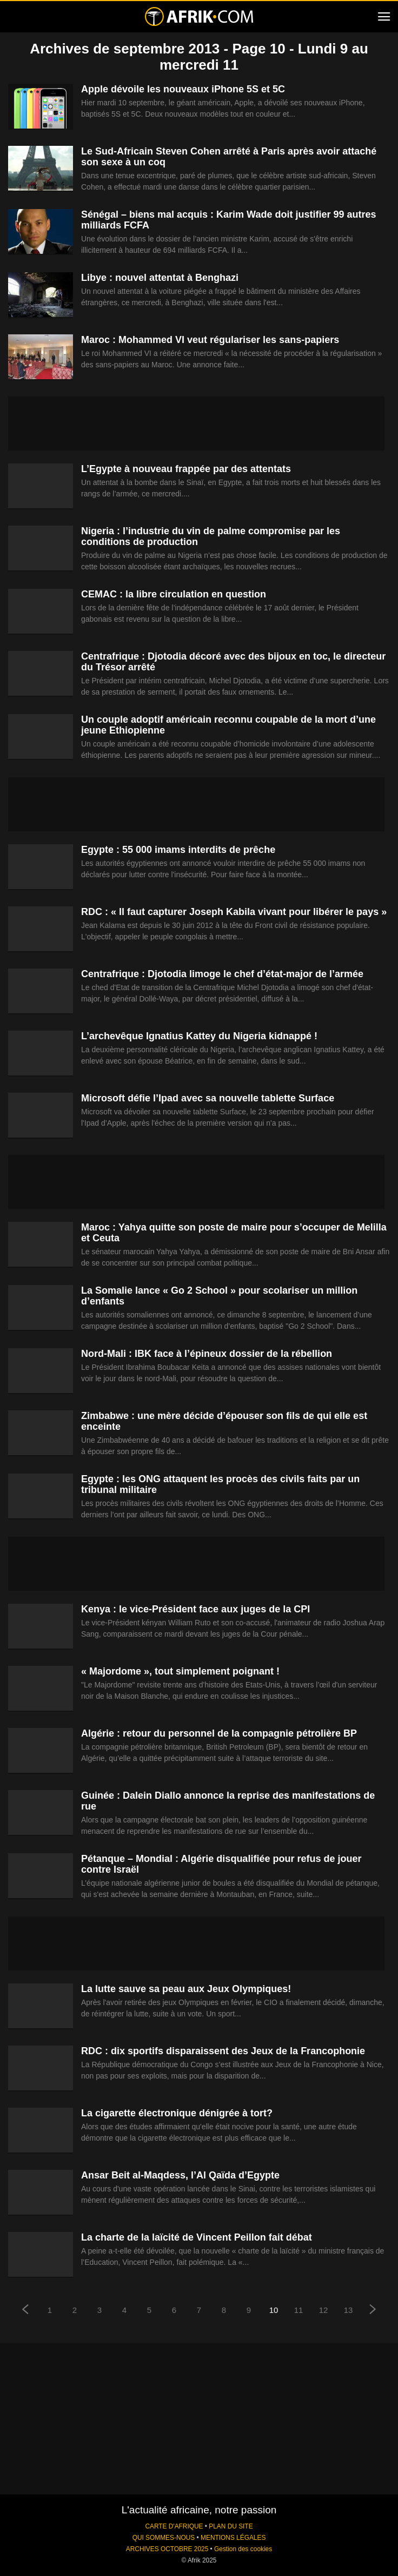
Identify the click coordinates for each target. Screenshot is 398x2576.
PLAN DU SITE (231, 2526)
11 (298, 2310)
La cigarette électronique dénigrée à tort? (177, 2113)
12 (323, 2310)
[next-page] (373, 2310)
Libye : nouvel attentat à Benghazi (159, 277)
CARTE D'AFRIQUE (174, 2526)
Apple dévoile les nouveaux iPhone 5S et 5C (183, 89)
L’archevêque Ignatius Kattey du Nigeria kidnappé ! (199, 1036)
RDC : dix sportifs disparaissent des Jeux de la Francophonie (223, 2051)
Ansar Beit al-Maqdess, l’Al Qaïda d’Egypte (180, 2175)
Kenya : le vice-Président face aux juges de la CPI (195, 1609)
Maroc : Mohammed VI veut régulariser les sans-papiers (210, 339)
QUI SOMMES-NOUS (163, 2537)
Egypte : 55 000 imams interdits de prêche (178, 849)
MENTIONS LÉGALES (233, 2537)
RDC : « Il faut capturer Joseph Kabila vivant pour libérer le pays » (234, 911)
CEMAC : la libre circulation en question (173, 594)
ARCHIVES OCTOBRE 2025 (167, 2549)
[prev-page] (25, 2310)
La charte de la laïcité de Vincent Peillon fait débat (196, 2237)
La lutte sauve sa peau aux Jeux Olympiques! (186, 1988)
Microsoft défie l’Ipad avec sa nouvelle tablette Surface (207, 1098)
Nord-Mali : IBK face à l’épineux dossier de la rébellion (206, 1353)
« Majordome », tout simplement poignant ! (180, 1671)
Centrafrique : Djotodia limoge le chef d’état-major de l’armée (222, 973)
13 (348, 2310)
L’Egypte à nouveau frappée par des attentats (186, 468)
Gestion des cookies (243, 2549)
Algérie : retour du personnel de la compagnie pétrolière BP (219, 1733)
